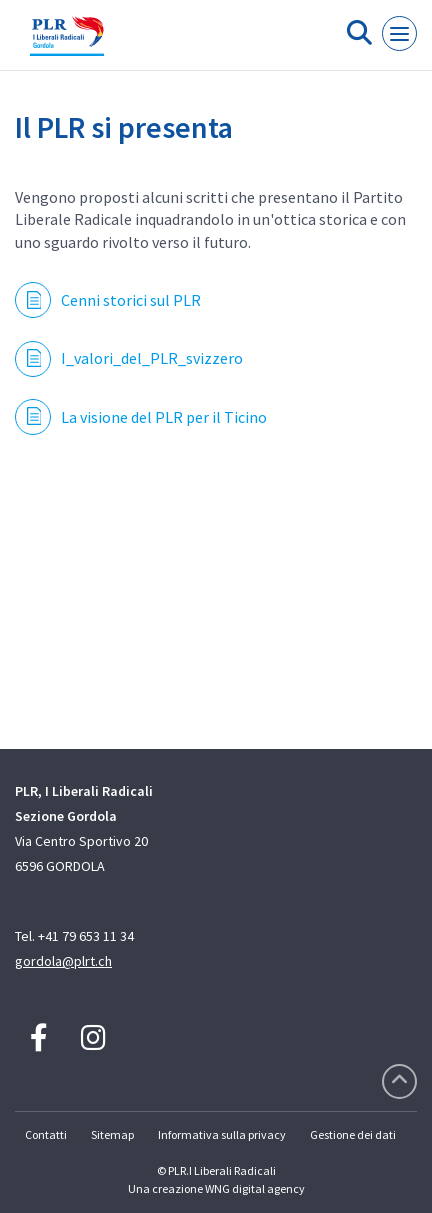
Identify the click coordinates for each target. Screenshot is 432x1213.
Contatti (46, 1134)
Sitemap (112, 1134)
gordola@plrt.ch (63, 961)
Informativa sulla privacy (222, 1134)
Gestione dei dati (353, 1134)
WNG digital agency (255, 1188)
